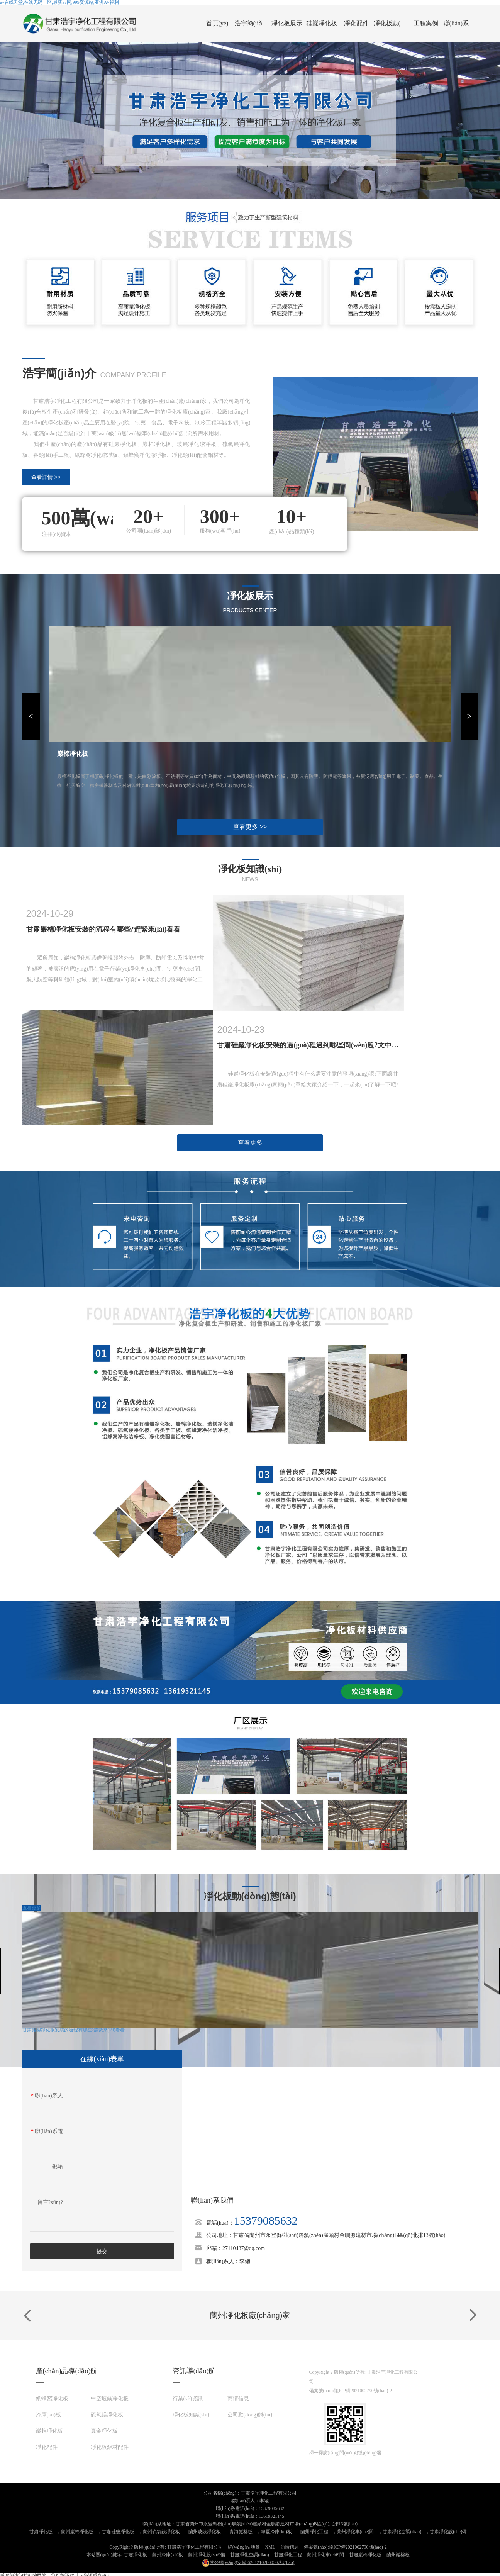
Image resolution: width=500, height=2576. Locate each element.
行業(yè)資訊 (188, 2398)
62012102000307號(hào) (248, 2562)
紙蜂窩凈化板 (52, 2398)
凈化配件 (356, 23)
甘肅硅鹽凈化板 (118, 2531)
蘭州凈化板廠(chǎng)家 (250, 2315)
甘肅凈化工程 (288, 2554)
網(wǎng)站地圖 (244, 2547)
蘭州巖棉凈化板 (77, 2531)
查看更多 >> (250, 826)
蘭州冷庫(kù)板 (167, 2554)
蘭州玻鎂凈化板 (204, 2531)
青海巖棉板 (241, 2531)
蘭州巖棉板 (398, 2554)
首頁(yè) (217, 23)
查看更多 (250, 1142)
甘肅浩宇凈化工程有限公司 (195, 2547)
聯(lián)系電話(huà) (47, 2133)
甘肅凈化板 (41, 2531)
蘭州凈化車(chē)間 (355, 2531)
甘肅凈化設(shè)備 (448, 2531)
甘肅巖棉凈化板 (365, 2554)
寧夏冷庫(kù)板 (276, 2531)
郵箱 (57, 2167)
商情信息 (238, 2398)
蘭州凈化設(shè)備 (206, 2554)
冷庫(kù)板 (48, 2415)
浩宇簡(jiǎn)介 (252, 23)
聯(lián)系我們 (460, 23)
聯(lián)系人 (47, 2096)
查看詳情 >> (46, 477)
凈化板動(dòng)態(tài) (391, 23)
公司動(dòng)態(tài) (250, 2415)
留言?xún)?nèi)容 (50, 2204)
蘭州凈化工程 (314, 2531)
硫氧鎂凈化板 (107, 2415)
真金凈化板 (104, 2431)
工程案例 (426, 23)
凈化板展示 (286, 23)
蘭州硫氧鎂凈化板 (161, 2531)
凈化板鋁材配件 (110, 2447)
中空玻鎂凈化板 (110, 2398)
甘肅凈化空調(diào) (402, 2531)
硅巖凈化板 (321, 23)
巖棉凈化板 (49, 2431)
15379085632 (266, 2220)
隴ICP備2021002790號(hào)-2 (363, 2390)
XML (270, 2547)
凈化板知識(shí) (191, 2415)
